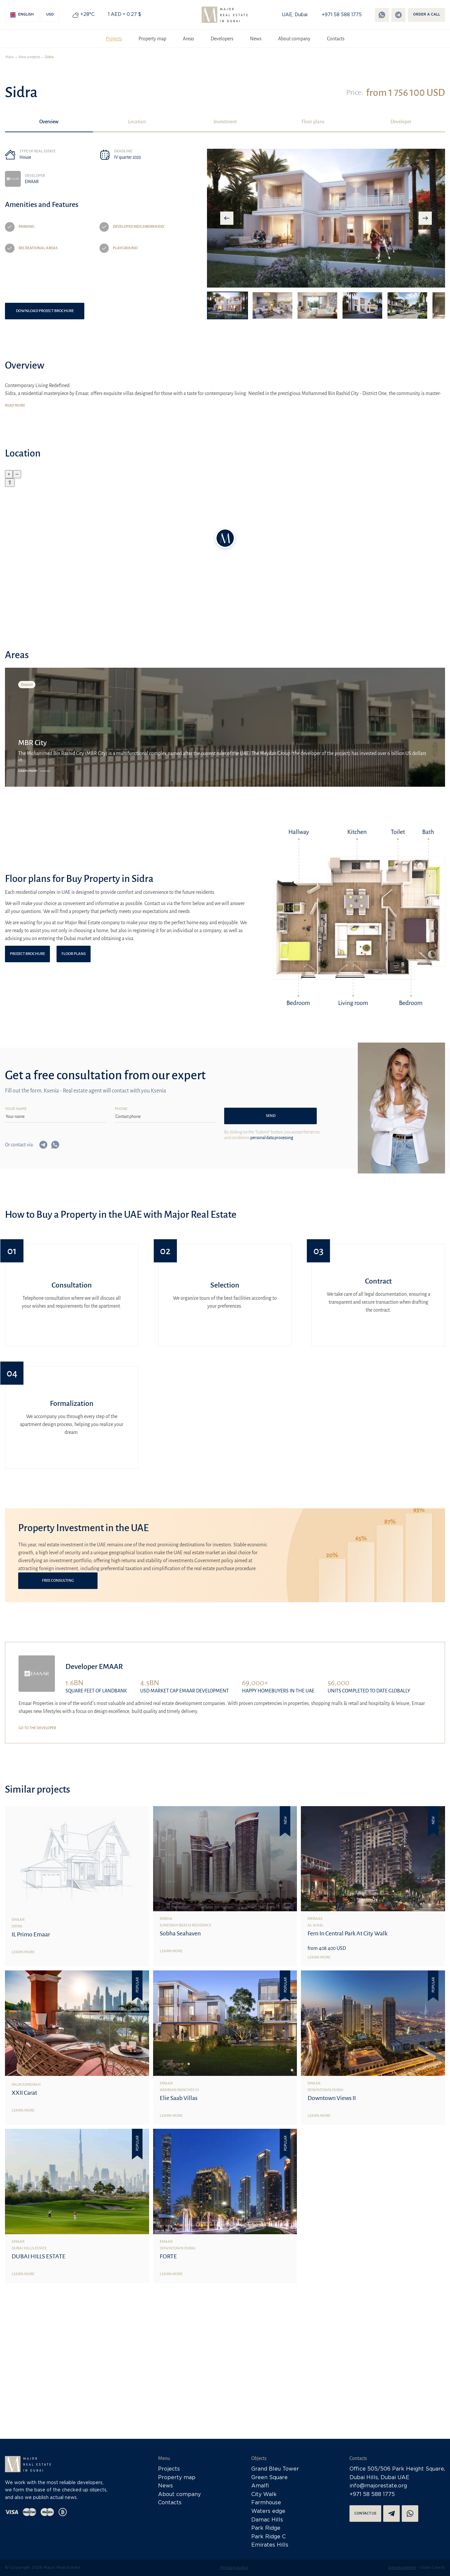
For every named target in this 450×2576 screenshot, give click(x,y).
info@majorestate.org (378, 2485)
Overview (49, 121)
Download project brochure (45, 311)
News (256, 38)
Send (270, 1116)
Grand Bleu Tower (275, 2469)
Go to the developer (37, 1728)
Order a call (426, 14)
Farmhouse (266, 2502)
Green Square (269, 2477)
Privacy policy (234, 2567)
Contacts (336, 38)
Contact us (365, 2513)
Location (137, 121)
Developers (222, 38)
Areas (188, 38)
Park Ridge (265, 2528)
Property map (152, 38)
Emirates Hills (269, 2545)
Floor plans (313, 121)
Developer (400, 121)
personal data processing (271, 1137)
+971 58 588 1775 (342, 15)
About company (294, 38)
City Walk (264, 2494)
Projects (114, 38)
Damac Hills (267, 2519)
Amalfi (260, 2485)
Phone (121, 1109)
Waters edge (268, 2511)
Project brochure (27, 954)
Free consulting (58, 1580)
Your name (16, 1109)
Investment (225, 121)
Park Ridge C (268, 2536)
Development (402, 2567)
